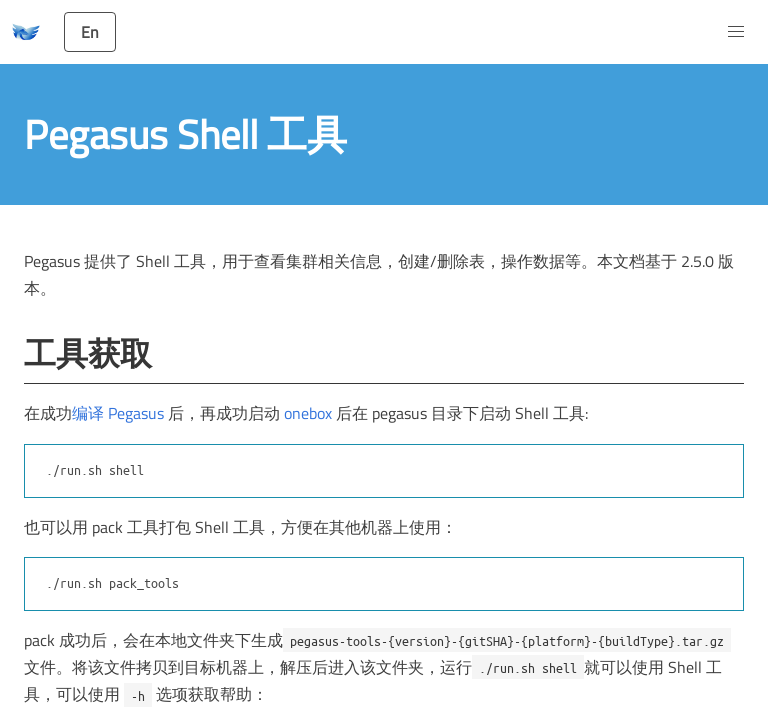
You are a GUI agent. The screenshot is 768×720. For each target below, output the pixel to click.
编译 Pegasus (120, 413)
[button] (736, 32)
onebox (308, 413)
